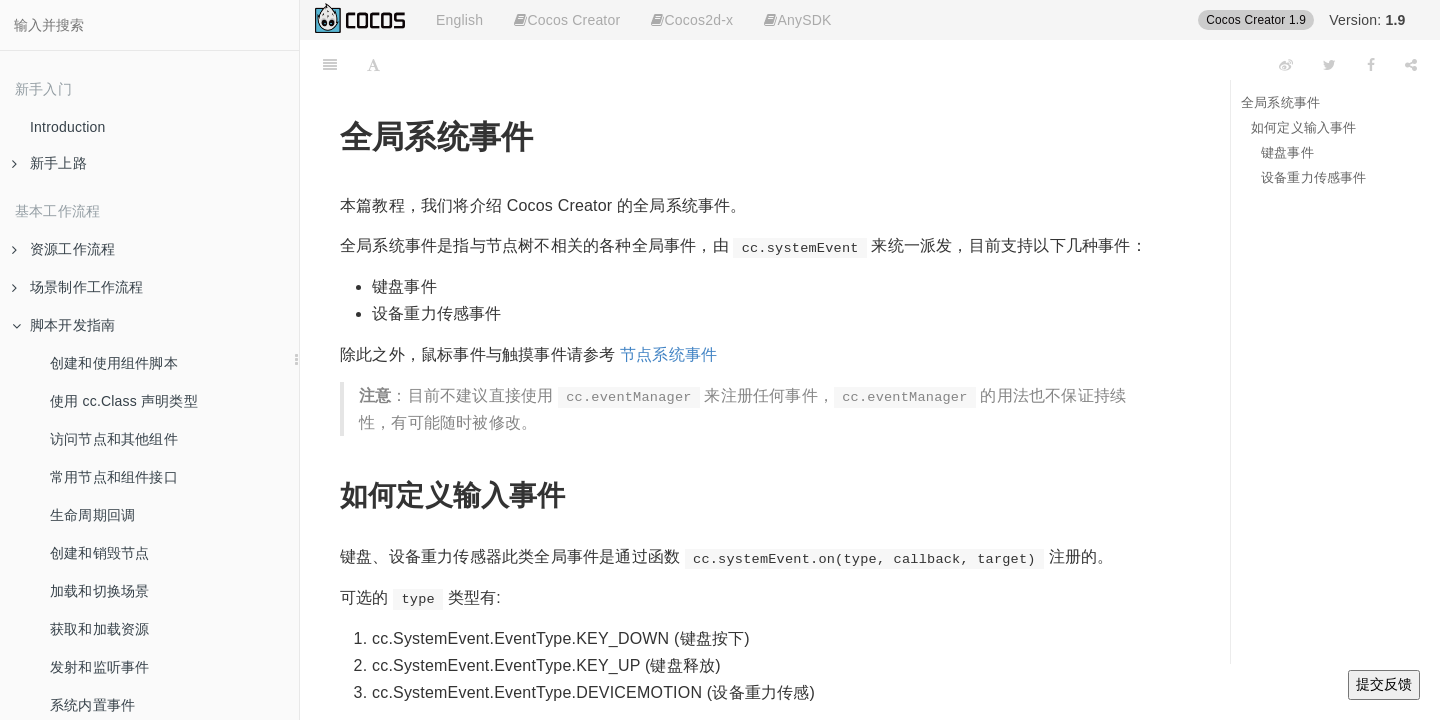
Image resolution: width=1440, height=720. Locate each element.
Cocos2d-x (692, 20)
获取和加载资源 (99, 629)
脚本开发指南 (63, 325)
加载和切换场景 (99, 591)
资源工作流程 (63, 249)
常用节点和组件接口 (114, 477)
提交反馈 (1384, 684)
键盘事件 (1287, 152)
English (459, 20)
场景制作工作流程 (78, 287)
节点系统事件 (668, 354)
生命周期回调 (92, 515)
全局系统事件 (1280, 102)
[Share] (1411, 65)
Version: (1367, 20)
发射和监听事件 (99, 667)
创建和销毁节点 (99, 553)
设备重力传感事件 (1314, 177)
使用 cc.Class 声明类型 (124, 401)
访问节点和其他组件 (114, 439)
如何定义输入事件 (1304, 127)
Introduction (68, 127)
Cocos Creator (567, 20)
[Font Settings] (373, 65)
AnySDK (797, 20)
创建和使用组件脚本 (114, 363)
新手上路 (49, 163)
